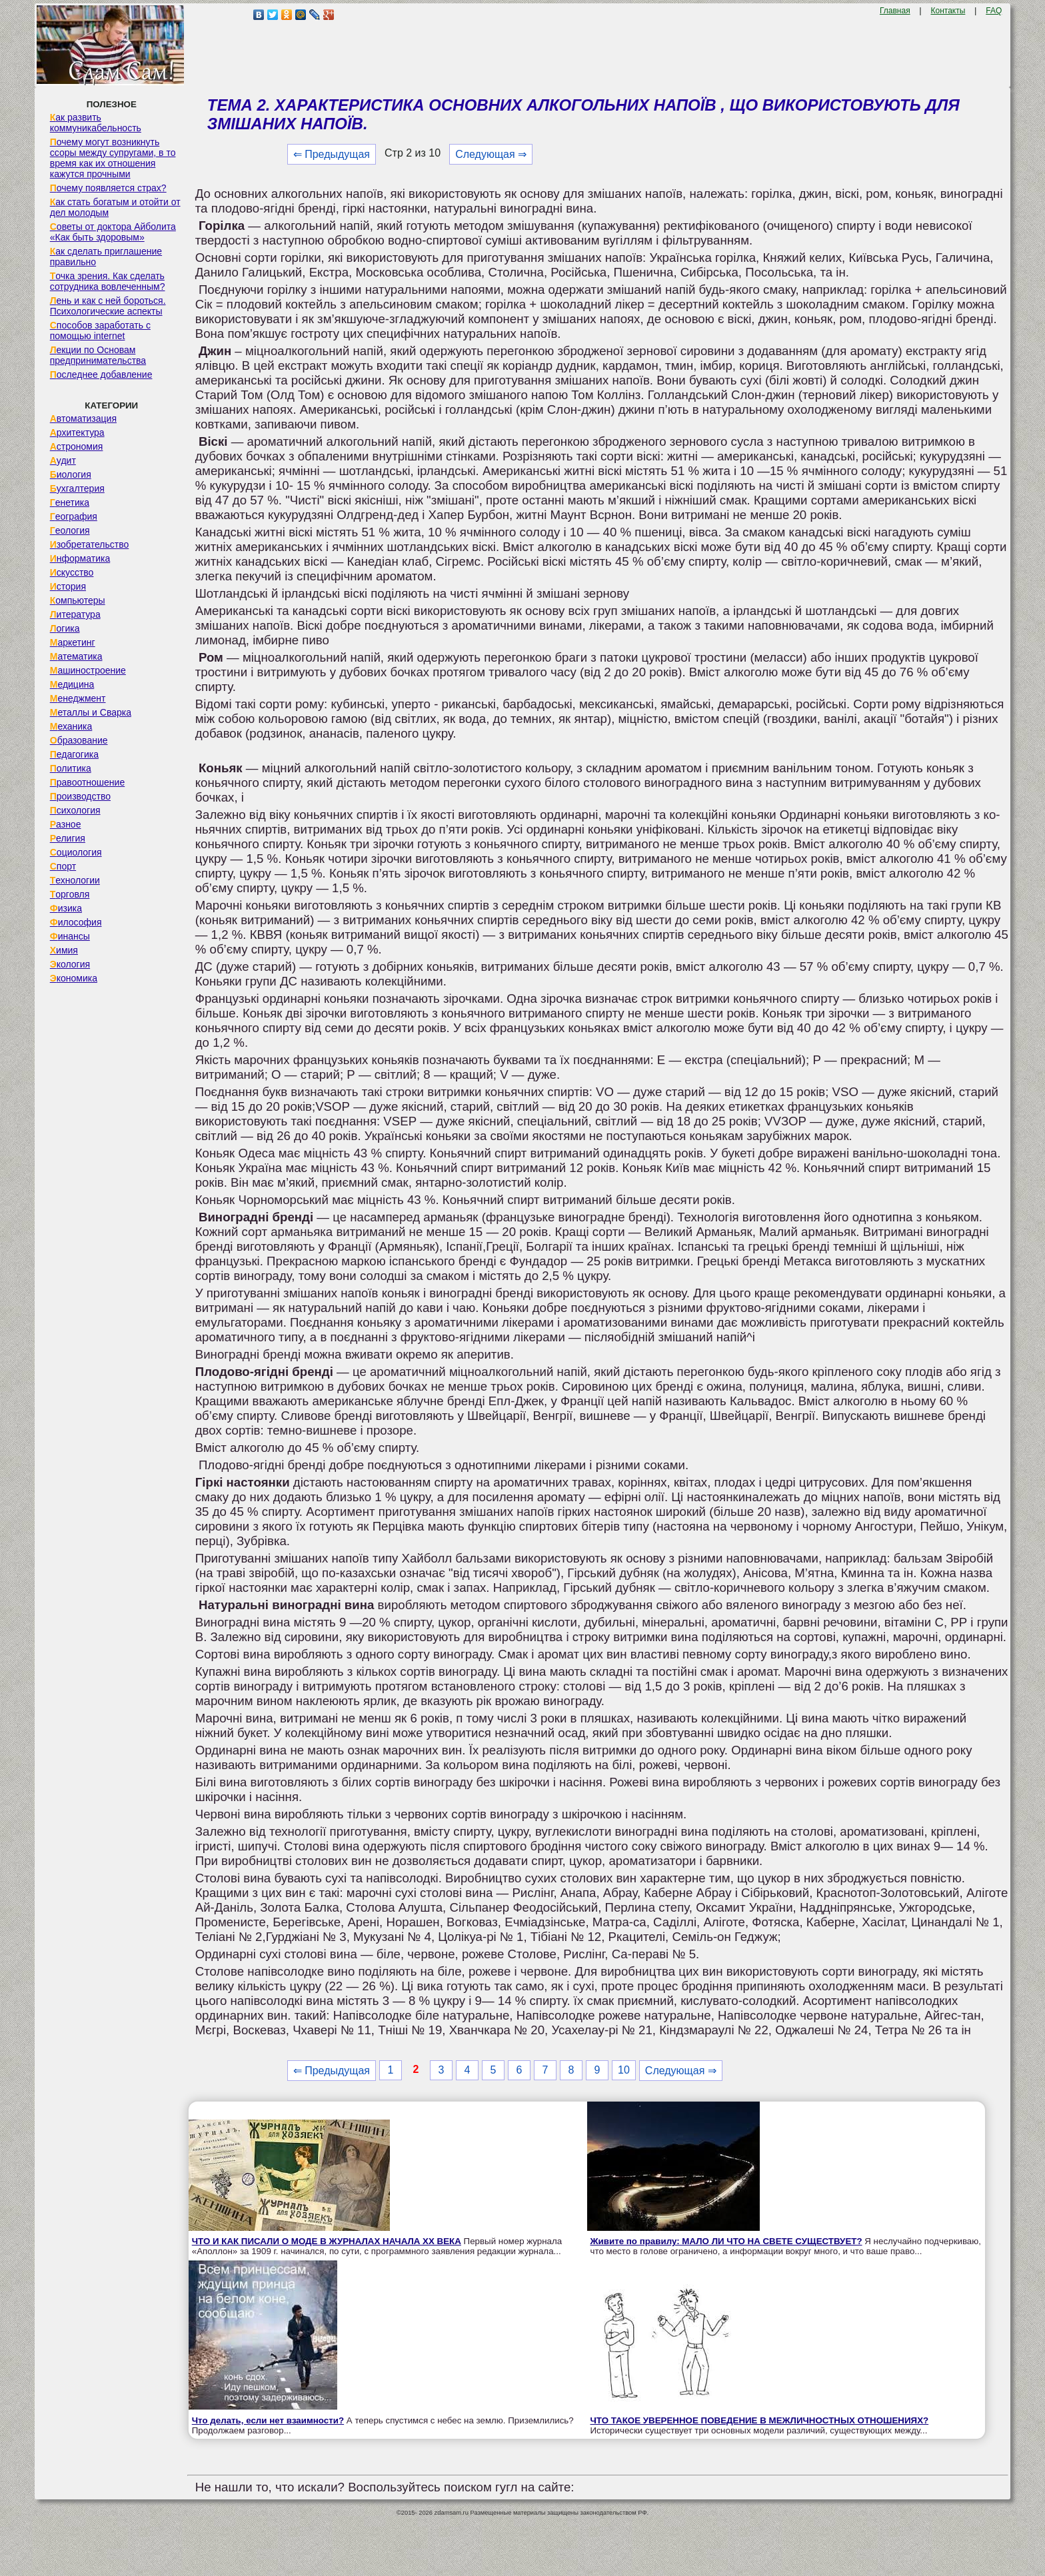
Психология (75, 810)
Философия (76, 922)
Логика (65, 628)
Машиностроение (88, 670)
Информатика (80, 558)
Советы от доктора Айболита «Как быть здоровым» (113, 232)
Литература (75, 614)
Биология (70, 474)
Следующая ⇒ (490, 154)
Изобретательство (89, 544)
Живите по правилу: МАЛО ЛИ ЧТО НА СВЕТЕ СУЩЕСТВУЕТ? (726, 2241)
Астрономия (76, 446)
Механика (71, 726)
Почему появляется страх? (108, 188)
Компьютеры (77, 600)
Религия (67, 838)
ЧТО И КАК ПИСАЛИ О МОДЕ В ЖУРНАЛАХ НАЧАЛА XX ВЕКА (326, 2241)
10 (624, 2070)
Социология (76, 852)
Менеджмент (78, 698)
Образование (79, 740)
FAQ (994, 10)
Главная (895, 10)
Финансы (70, 936)
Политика (70, 768)
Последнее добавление (101, 374)
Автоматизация (83, 418)
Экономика (73, 978)
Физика (66, 908)
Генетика (69, 502)
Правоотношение (87, 782)
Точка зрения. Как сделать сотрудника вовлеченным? (107, 281)
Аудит (63, 460)
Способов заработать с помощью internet (100, 330)
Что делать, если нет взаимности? (268, 2420)
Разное (65, 824)
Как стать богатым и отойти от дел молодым (115, 207)
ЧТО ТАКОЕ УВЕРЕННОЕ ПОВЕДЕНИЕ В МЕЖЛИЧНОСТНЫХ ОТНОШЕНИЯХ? (759, 2420)
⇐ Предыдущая (331, 154)
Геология (70, 530)
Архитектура (77, 432)
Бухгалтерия (77, 488)
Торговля (70, 894)
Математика (76, 656)
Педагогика (74, 754)
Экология (70, 964)
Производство (80, 796)
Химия (64, 950)
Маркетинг (72, 642)
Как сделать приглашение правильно (106, 256)
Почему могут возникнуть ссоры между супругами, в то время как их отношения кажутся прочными (113, 158)
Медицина (72, 684)
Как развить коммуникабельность (95, 122)
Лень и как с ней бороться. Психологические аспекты (108, 306)
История (68, 586)
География (73, 516)
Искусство (72, 572)
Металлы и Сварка (90, 712)
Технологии (75, 880)
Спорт (63, 866)
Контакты (948, 10)
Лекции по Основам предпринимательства (98, 355)
